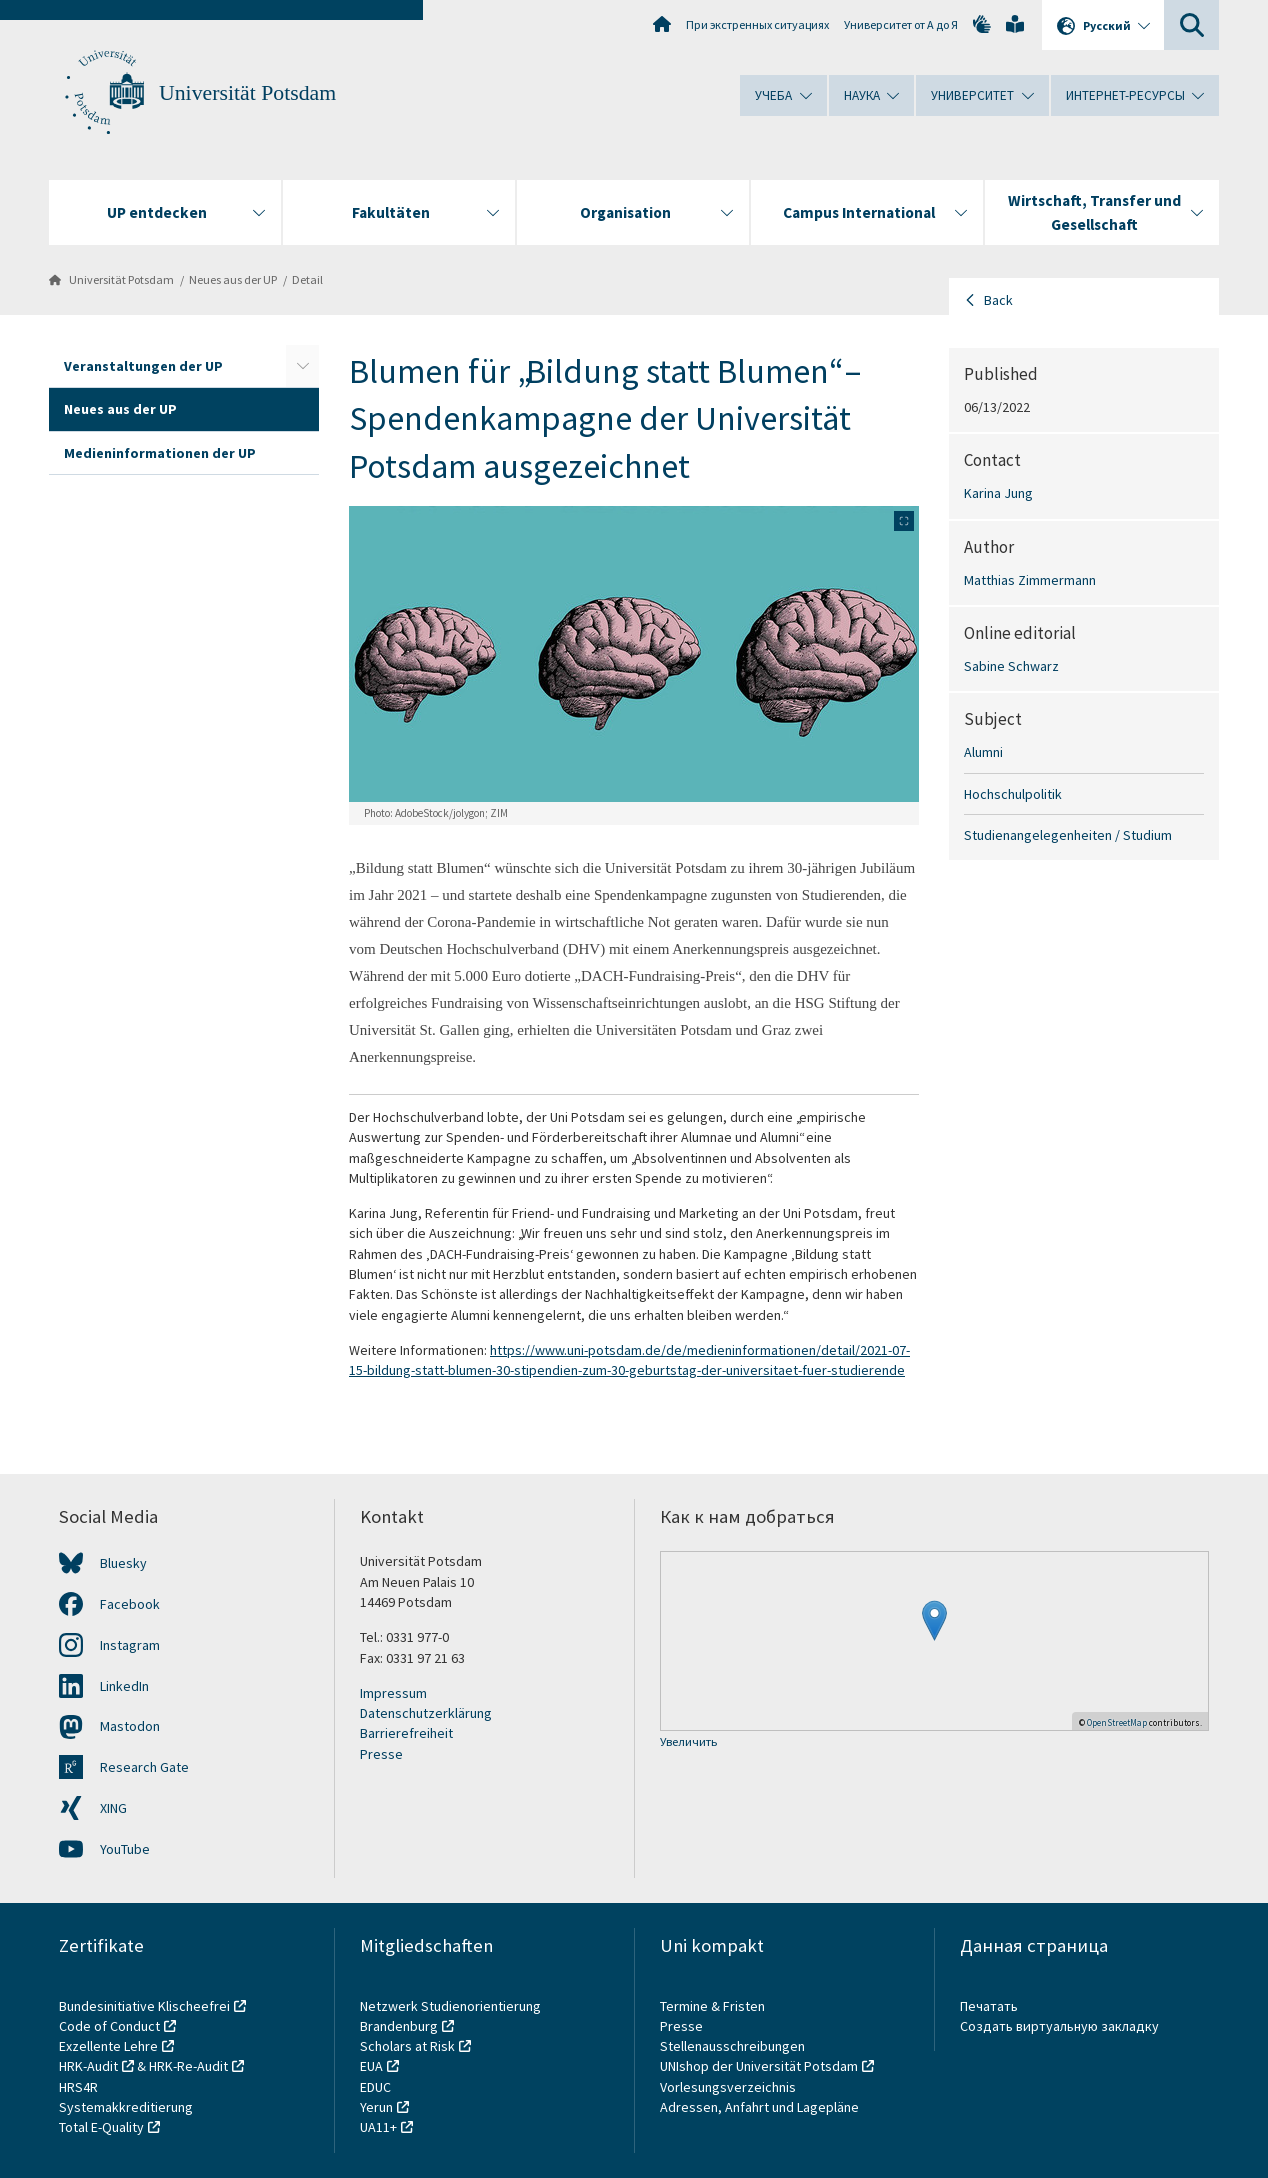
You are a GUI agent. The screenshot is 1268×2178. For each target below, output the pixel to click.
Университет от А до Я (901, 24)
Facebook (130, 1604)
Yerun (376, 2107)
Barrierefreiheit (406, 1733)
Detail (307, 279)
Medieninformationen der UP (160, 453)
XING (113, 1808)
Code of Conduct (109, 2026)
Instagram (130, 1645)
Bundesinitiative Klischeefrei (144, 2006)
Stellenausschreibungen (732, 2046)
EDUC (375, 2087)
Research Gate (144, 1767)
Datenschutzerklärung (426, 1713)
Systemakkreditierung (126, 2107)
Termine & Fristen (714, 2006)
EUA (371, 2066)
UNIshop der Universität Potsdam (759, 2066)
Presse (381, 1754)
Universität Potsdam (247, 93)
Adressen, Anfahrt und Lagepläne (759, 2107)
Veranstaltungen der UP (143, 366)
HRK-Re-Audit (188, 2066)
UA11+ (378, 2127)
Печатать (989, 2006)
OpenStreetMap (1117, 1722)
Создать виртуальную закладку (1059, 2026)
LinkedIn (124, 1686)
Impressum (393, 1693)
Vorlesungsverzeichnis (729, 2087)
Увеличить (688, 1742)
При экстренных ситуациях (757, 24)
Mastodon (130, 1726)
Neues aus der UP (233, 279)
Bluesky (123, 1563)
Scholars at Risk (407, 2046)
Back (998, 300)
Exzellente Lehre (108, 2046)
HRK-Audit (88, 2066)
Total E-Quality (101, 2127)
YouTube (125, 1849)
